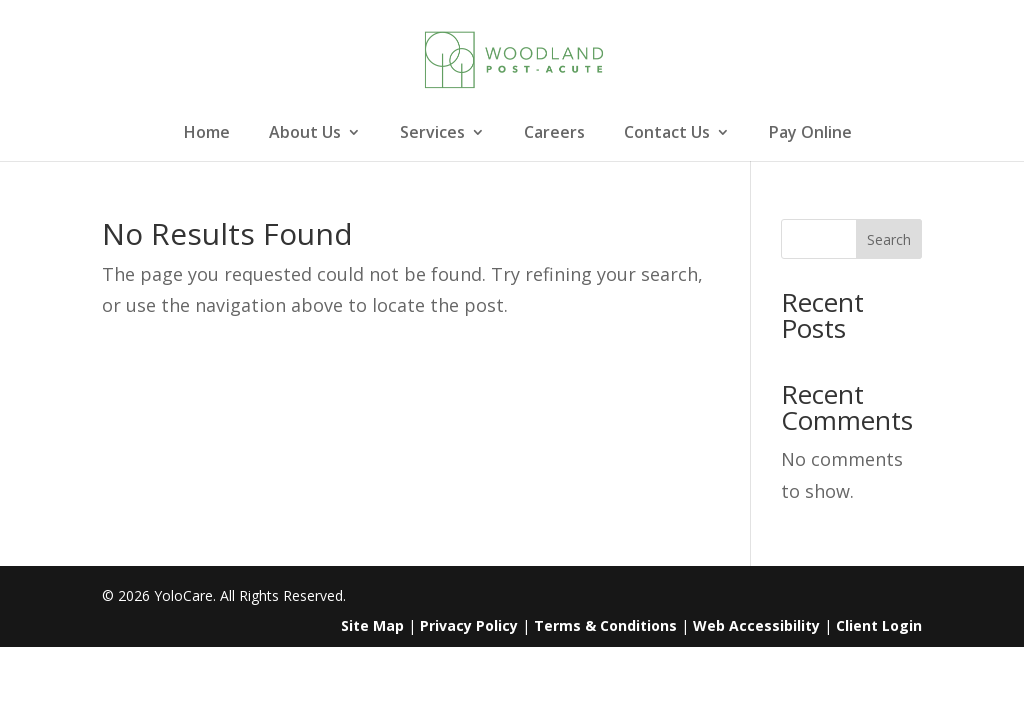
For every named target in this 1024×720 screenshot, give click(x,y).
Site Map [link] (372, 625)
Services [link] (432, 134)
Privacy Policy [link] (469, 625)
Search (889, 239)
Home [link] (207, 134)
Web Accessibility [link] (756, 625)
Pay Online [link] (810, 134)
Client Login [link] (879, 625)
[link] (515, 58)
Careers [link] (554, 134)
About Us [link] (305, 134)
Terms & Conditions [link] (605, 625)
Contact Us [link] (667, 134)
